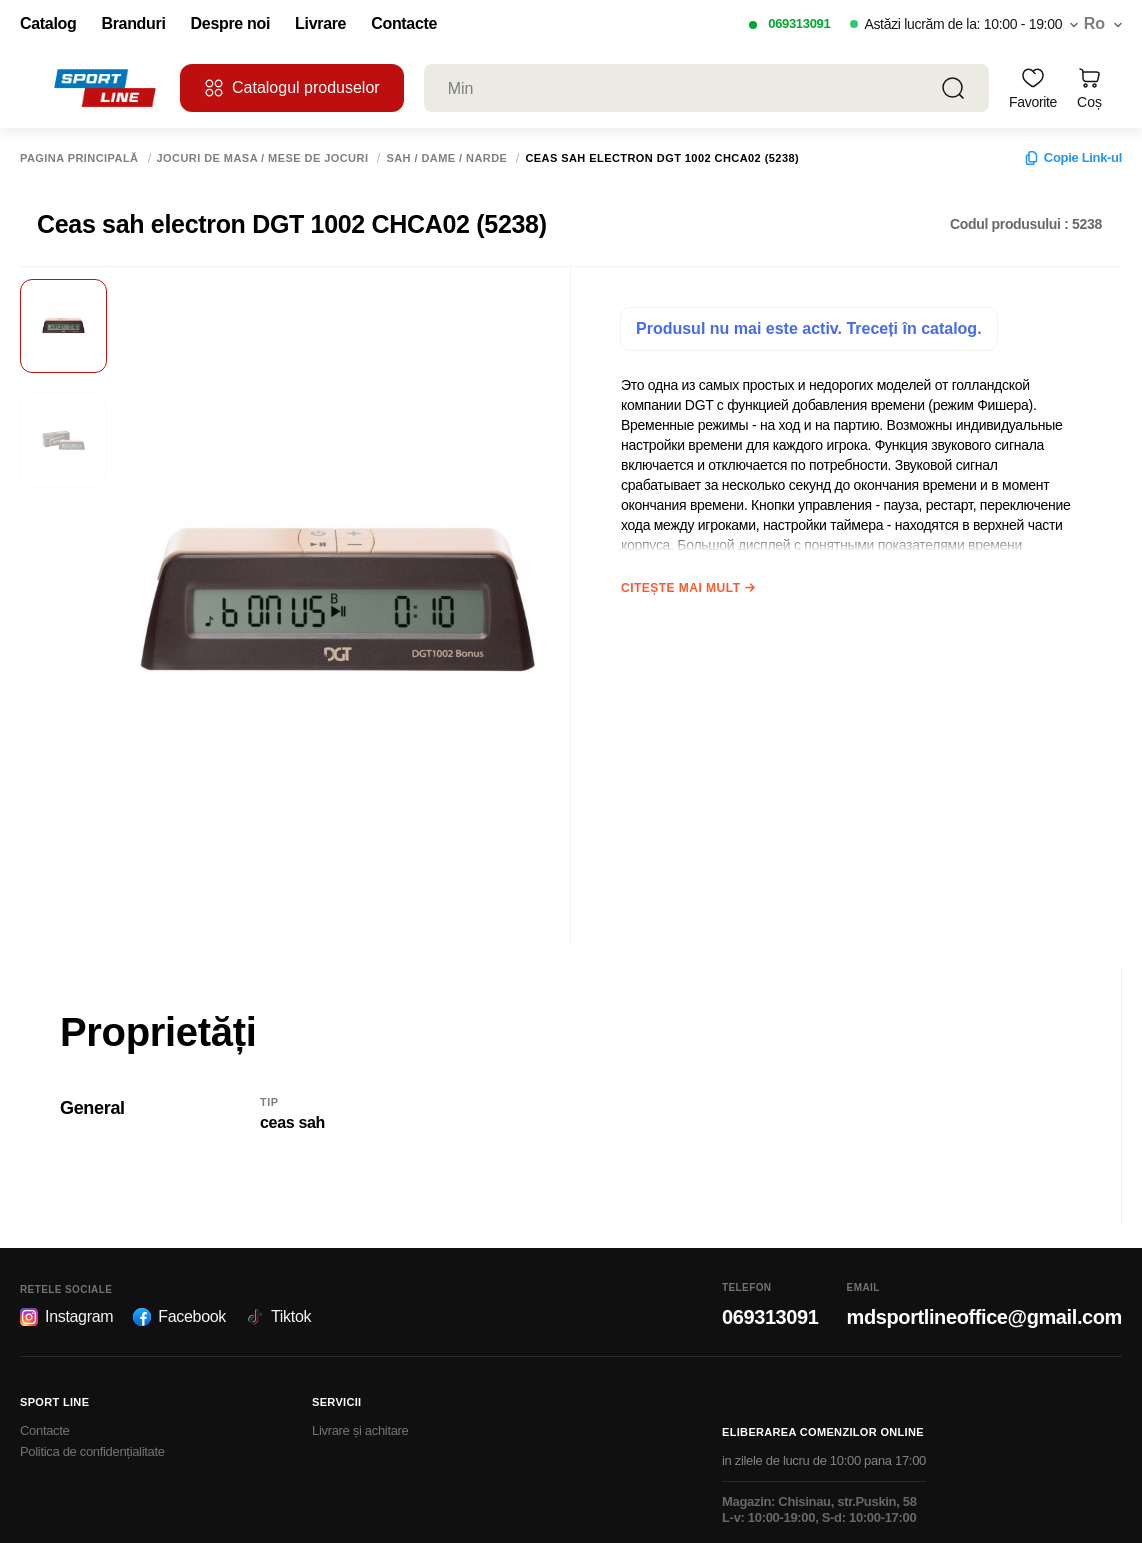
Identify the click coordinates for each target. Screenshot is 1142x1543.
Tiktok (278, 1317)
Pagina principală (79, 158)
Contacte (404, 24)
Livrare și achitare (360, 1430)
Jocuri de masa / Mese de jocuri (263, 158)
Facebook (179, 1317)
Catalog (48, 24)
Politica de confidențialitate (92, 1451)
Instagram (66, 1317)
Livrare (320, 24)
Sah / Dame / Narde (446, 158)
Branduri (133, 24)
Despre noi (231, 24)
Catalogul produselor (292, 88)
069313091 (799, 23)
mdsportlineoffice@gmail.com (984, 1317)
